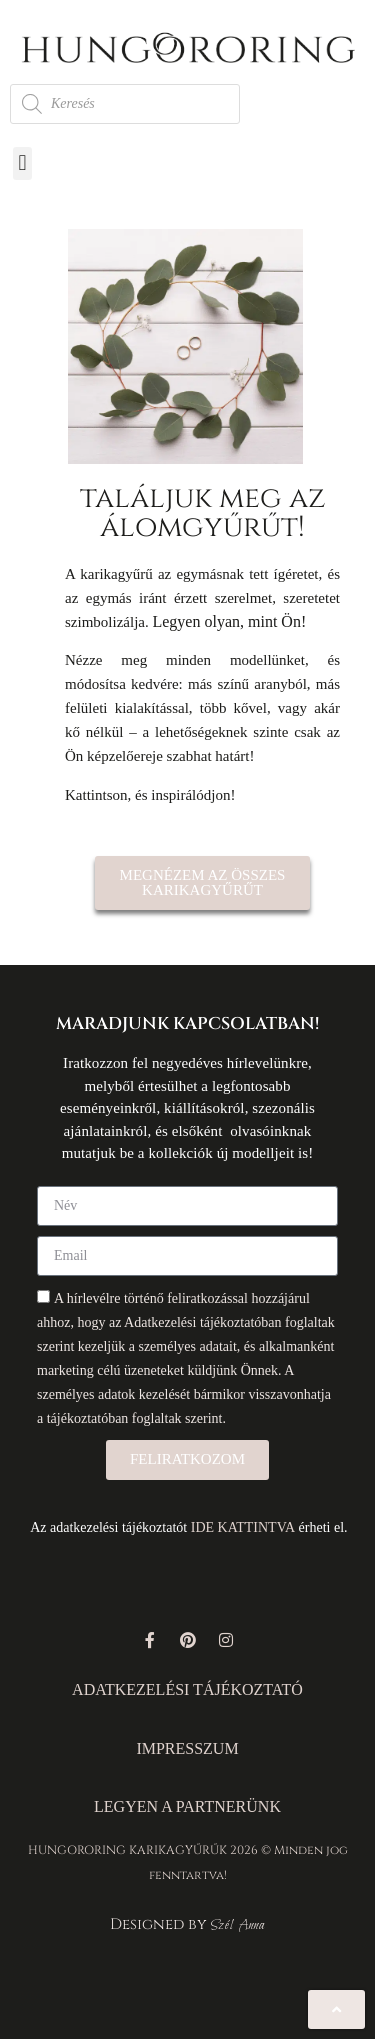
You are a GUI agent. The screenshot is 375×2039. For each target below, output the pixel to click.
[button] (22, 163)
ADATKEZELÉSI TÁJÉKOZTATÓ (187, 1689)
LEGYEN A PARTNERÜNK (187, 1806)
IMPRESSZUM (187, 1748)
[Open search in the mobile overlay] (125, 104)
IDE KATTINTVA (243, 1527)
